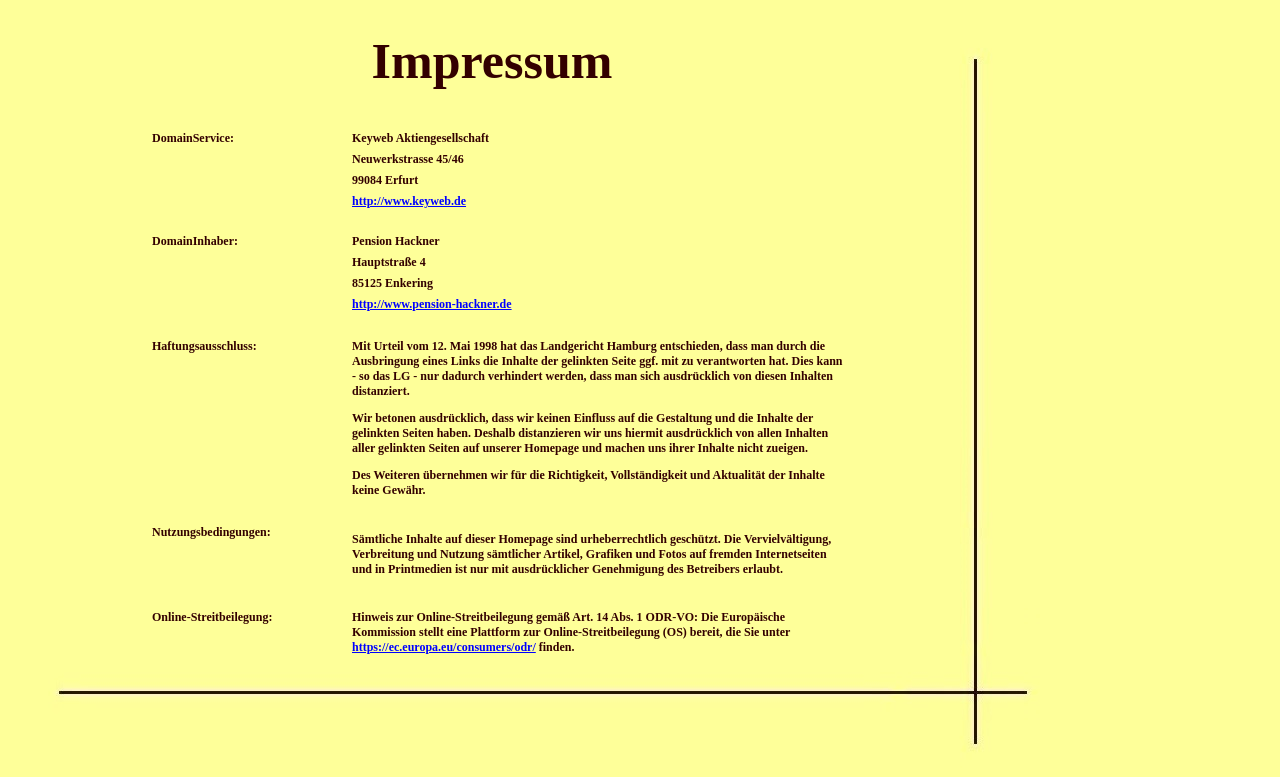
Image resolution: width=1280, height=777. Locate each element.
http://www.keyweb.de (409, 201)
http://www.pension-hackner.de (432, 304)
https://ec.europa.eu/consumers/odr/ (444, 647)
